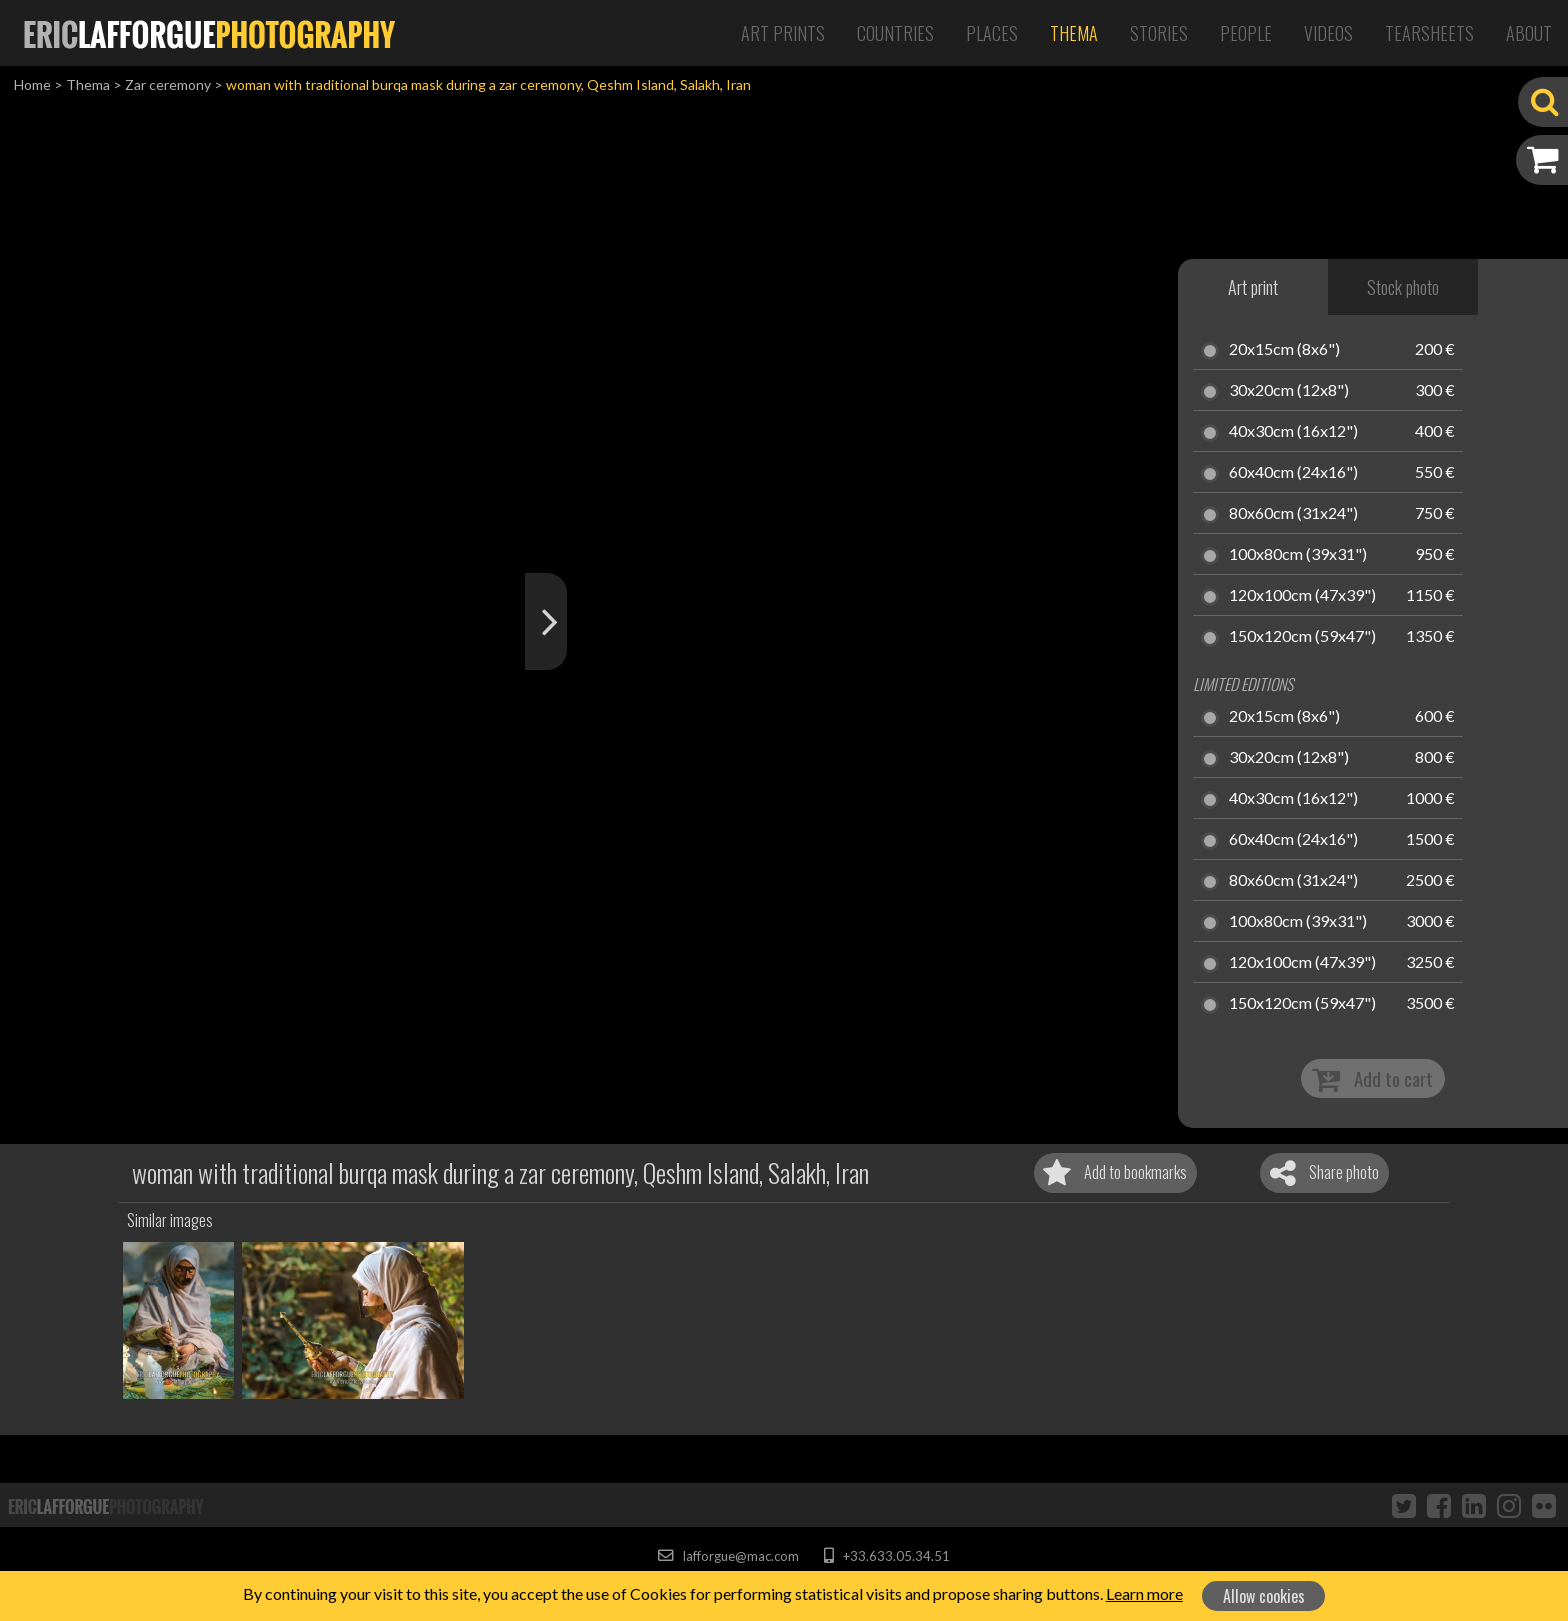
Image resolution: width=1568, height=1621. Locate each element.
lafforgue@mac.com (728, 1556)
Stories (1159, 33)
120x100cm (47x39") (1302, 596)
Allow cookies (1264, 1596)
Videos (1328, 33)
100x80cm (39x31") (1298, 555)
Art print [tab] (1253, 287)
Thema (1074, 33)
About (1529, 33)
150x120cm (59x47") (1302, 637)
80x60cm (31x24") (1293, 514)
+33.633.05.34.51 (886, 1556)
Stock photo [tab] (1403, 287)
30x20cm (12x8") (1289, 391)
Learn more (1144, 1593)
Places (992, 33)
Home (32, 84)
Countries (895, 33)
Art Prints (783, 33)
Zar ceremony (168, 84)
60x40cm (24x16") (1293, 473)
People (1246, 33)
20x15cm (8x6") (1284, 350)
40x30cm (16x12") (1293, 432)
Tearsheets (1429, 33)
